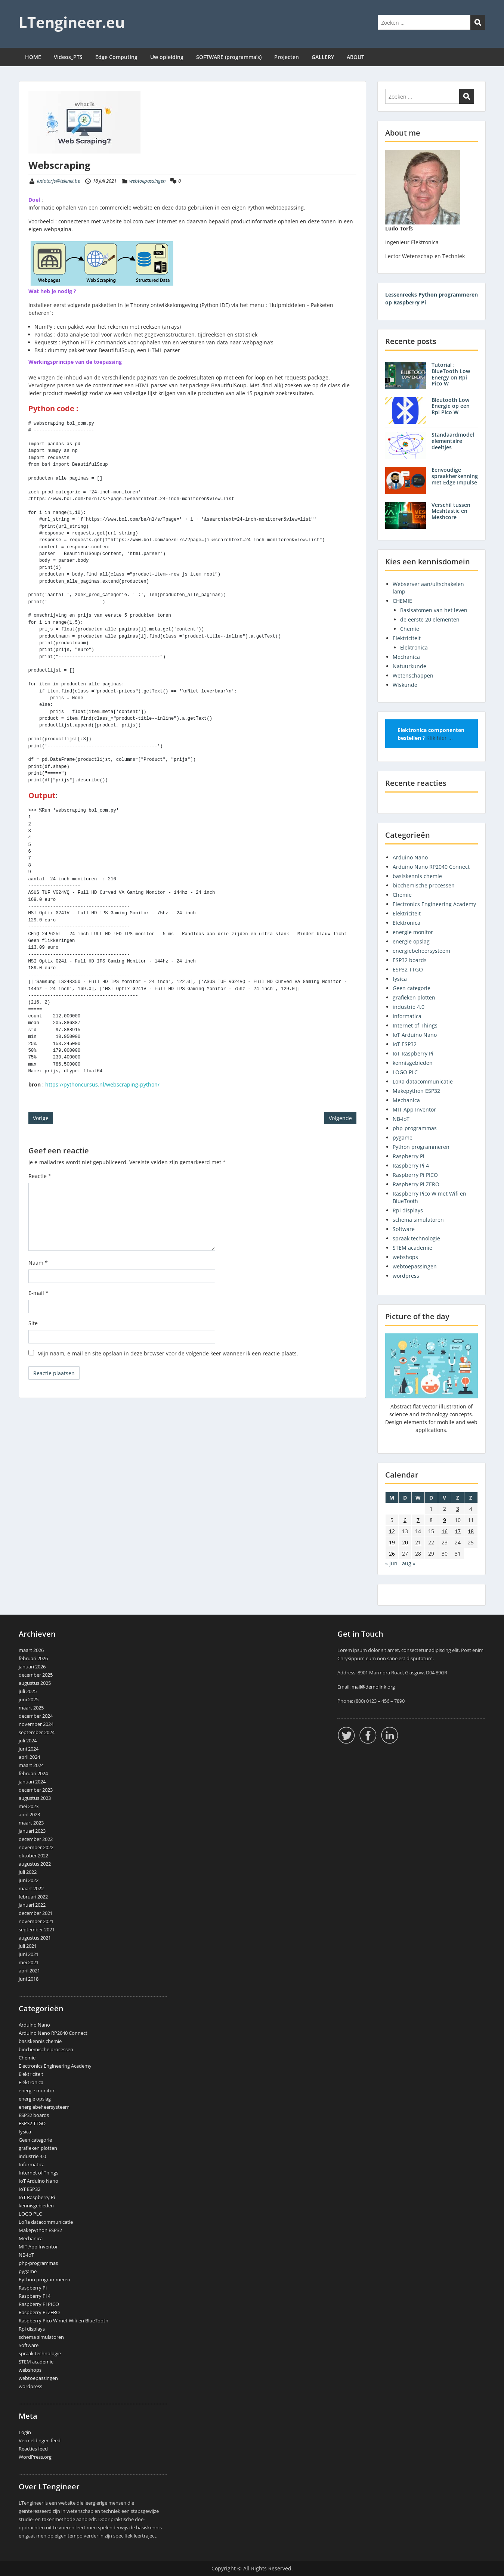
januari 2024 (32, 1781)
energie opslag (411, 941)
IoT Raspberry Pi (413, 1053)
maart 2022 (31, 1888)
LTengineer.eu (72, 22)
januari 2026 (32, 1666)
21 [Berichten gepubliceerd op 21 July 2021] (418, 1542)
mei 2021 (28, 1962)
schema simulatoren (418, 1219)
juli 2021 (28, 1946)
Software (404, 1229)
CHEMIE (402, 600)
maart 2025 (31, 1707)
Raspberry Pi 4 (411, 1165)
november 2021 (36, 1921)
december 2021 (36, 1913)
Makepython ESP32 (416, 1090)
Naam (38, 1262)
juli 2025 (28, 1691)
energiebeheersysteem (421, 950)
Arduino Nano (410, 857)
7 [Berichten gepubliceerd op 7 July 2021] (418, 1519)
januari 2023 (32, 1831)
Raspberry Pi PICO (415, 1174)
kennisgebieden (413, 1062)
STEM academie (412, 1247)
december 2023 (36, 1789)
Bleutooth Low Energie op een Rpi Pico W (451, 406)
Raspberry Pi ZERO (416, 1184)
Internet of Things (415, 1025)
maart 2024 (31, 1765)
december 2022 (36, 1839)
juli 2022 (28, 1872)
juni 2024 (28, 1748)
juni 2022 (28, 1880)
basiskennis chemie (417, 876)
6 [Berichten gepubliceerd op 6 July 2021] (404, 1519)
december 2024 (36, 1715)
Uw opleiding (166, 57)
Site (33, 1323)
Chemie (409, 628)
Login (25, 2432)
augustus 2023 (35, 1798)
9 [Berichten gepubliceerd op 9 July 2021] (444, 1519)
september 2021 (37, 1929)
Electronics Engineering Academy (434, 904)
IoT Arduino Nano (415, 1034)
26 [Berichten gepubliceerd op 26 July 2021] (392, 1553)
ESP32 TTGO (408, 969)
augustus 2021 (35, 1937)
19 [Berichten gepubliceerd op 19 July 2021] (392, 1542)
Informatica (407, 1016)
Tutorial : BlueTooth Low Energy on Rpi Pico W (451, 374)
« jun (391, 1563)
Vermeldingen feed (40, 2440)
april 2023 (29, 1814)
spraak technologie (416, 1238)
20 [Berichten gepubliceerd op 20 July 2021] (405, 1542)
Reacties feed (33, 2448)
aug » (408, 1563)
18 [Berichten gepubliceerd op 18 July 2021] (471, 1531)
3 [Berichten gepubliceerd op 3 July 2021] (457, 1508)
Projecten (286, 57)
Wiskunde (405, 684)
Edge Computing (116, 57)
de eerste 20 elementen (430, 619)
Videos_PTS (68, 57)
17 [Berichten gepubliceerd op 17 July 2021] (458, 1531)
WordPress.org (35, 2456)
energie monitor (413, 932)
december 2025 (36, 1674)
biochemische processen (424, 885)
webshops (405, 1257)
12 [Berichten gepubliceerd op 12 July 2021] (392, 1531)
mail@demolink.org (373, 1686)
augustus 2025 (35, 1683)
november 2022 (36, 1847)
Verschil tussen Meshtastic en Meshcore (451, 511)
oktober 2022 (33, 1855)
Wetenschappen (413, 675)
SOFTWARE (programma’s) (229, 57)
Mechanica (406, 656)
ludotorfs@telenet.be (58, 180)
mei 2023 (28, 1806)
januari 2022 (32, 1904)
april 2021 (29, 1970)
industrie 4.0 (408, 1006)
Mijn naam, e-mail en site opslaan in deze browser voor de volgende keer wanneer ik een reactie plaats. (167, 1353)
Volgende (340, 1118)
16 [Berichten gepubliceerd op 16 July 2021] (445, 1531)
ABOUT (355, 57)
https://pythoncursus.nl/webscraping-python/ (102, 1084)
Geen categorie (411, 988)
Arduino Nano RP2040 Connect (431, 866)
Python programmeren (421, 1146)
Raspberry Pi (408, 1156)
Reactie (39, 1175)
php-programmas (415, 1128)
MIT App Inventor (414, 1109)
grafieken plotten (414, 997)
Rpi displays (408, 1210)
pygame (402, 1137)
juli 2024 (28, 1740)
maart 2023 (31, 1822)
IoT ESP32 (405, 1044)
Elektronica (414, 647)
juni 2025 (28, 1699)
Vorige (41, 1118)
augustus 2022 (35, 1863)
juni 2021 (28, 1954)
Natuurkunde (409, 666)
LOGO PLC (405, 1072)
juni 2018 (28, 1978)
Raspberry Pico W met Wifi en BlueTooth (63, 2320)
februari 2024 (33, 1773)
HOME (33, 57)
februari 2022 (33, 1896)
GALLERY (323, 57)
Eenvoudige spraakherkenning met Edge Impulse (455, 476)
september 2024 (37, 1732)
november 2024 (36, 1724)
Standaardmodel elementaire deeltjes (453, 441)
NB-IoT (401, 1118)
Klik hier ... (439, 737)
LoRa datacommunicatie (423, 1081)
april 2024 (29, 1757)
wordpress (406, 1275)
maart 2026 (31, 1650)
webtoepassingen (147, 180)
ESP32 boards (410, 960)
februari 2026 (33, 1658)
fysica (400, 978)
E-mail (38, 1292)
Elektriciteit (407, 638)
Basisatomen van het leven (433, 610)
